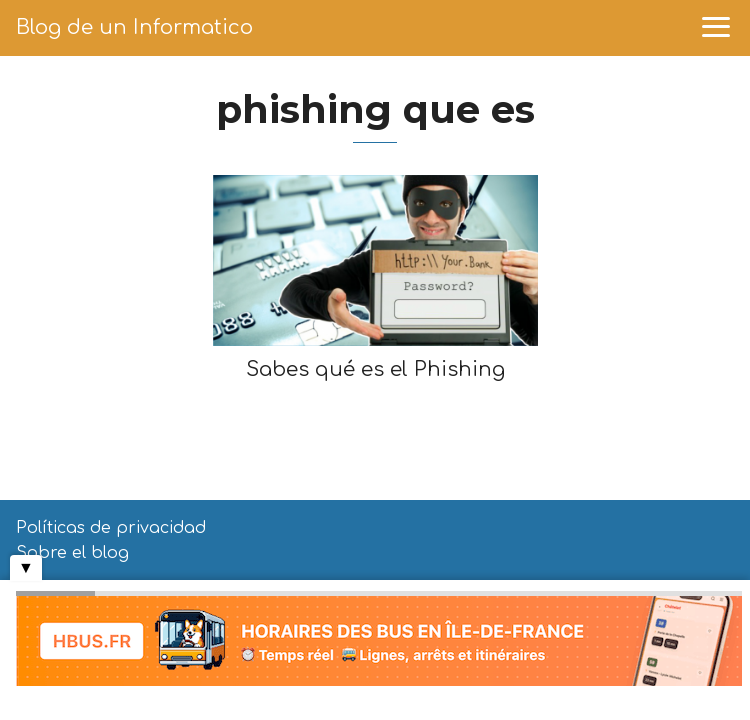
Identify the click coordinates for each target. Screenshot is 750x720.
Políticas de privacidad (111, 528)
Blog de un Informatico (134, 27)
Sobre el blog (72, 553)
